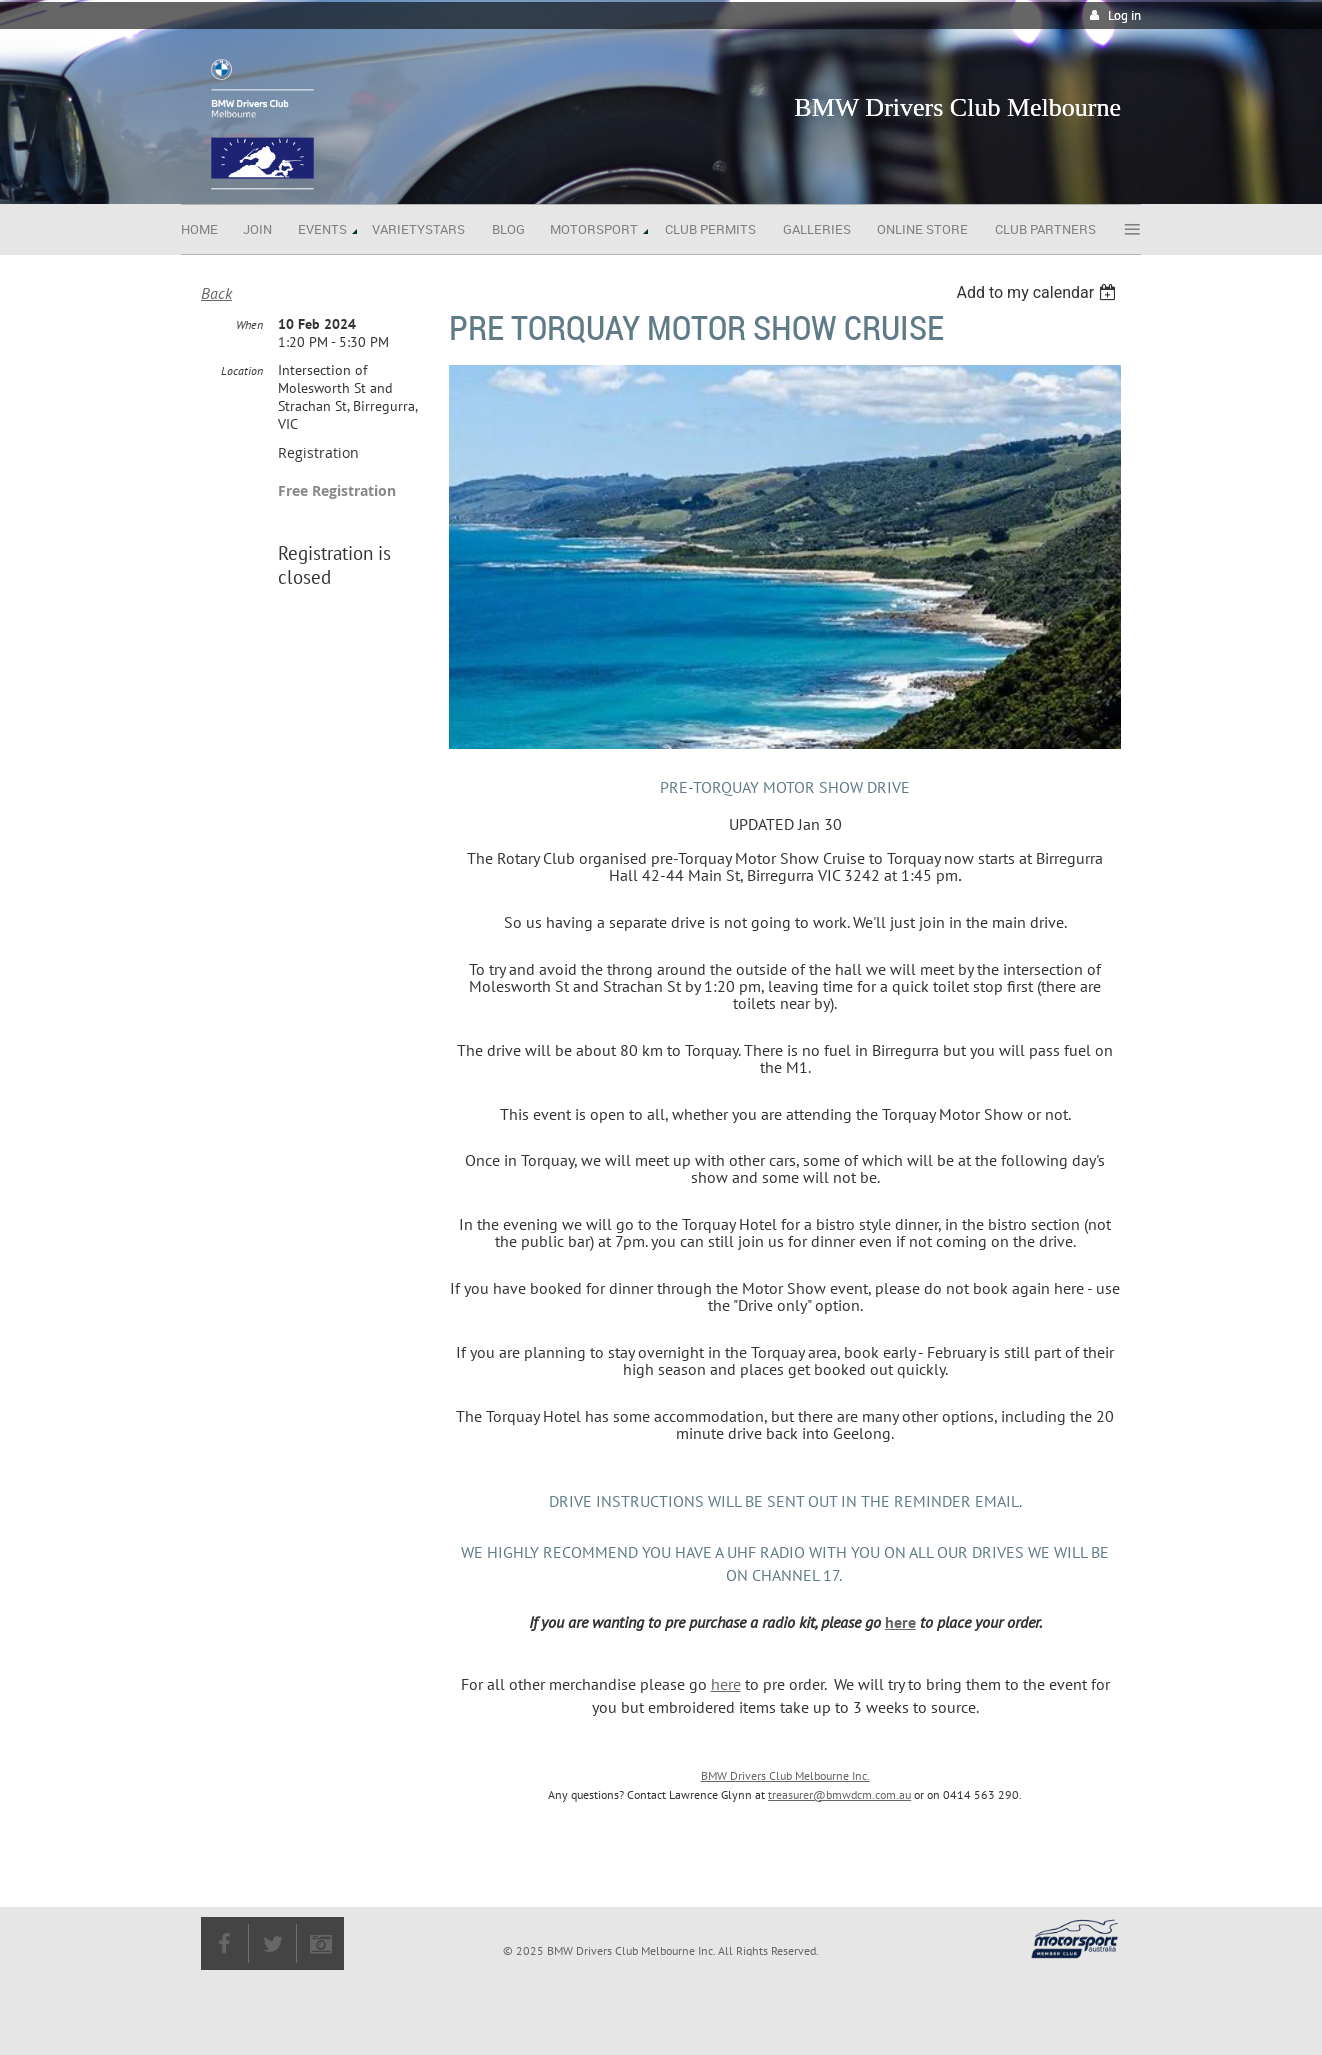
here (900, 1622)
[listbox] (1038, 292)
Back (216, 293)
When (249, 324)
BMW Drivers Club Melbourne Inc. (785, 1775)
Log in (1124, 15)
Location (242, 370)
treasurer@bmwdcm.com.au (839, 1794)
